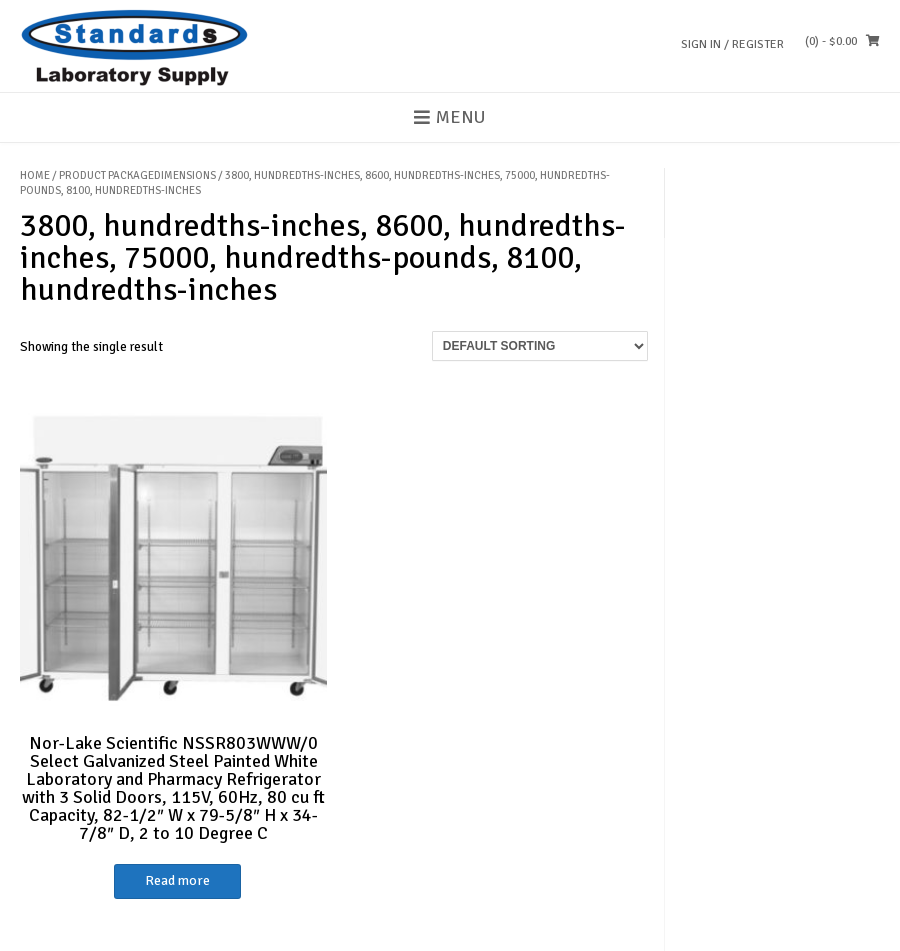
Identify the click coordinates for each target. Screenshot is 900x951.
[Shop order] (540, 346)
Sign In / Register (732, 44)
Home (35, 175)
